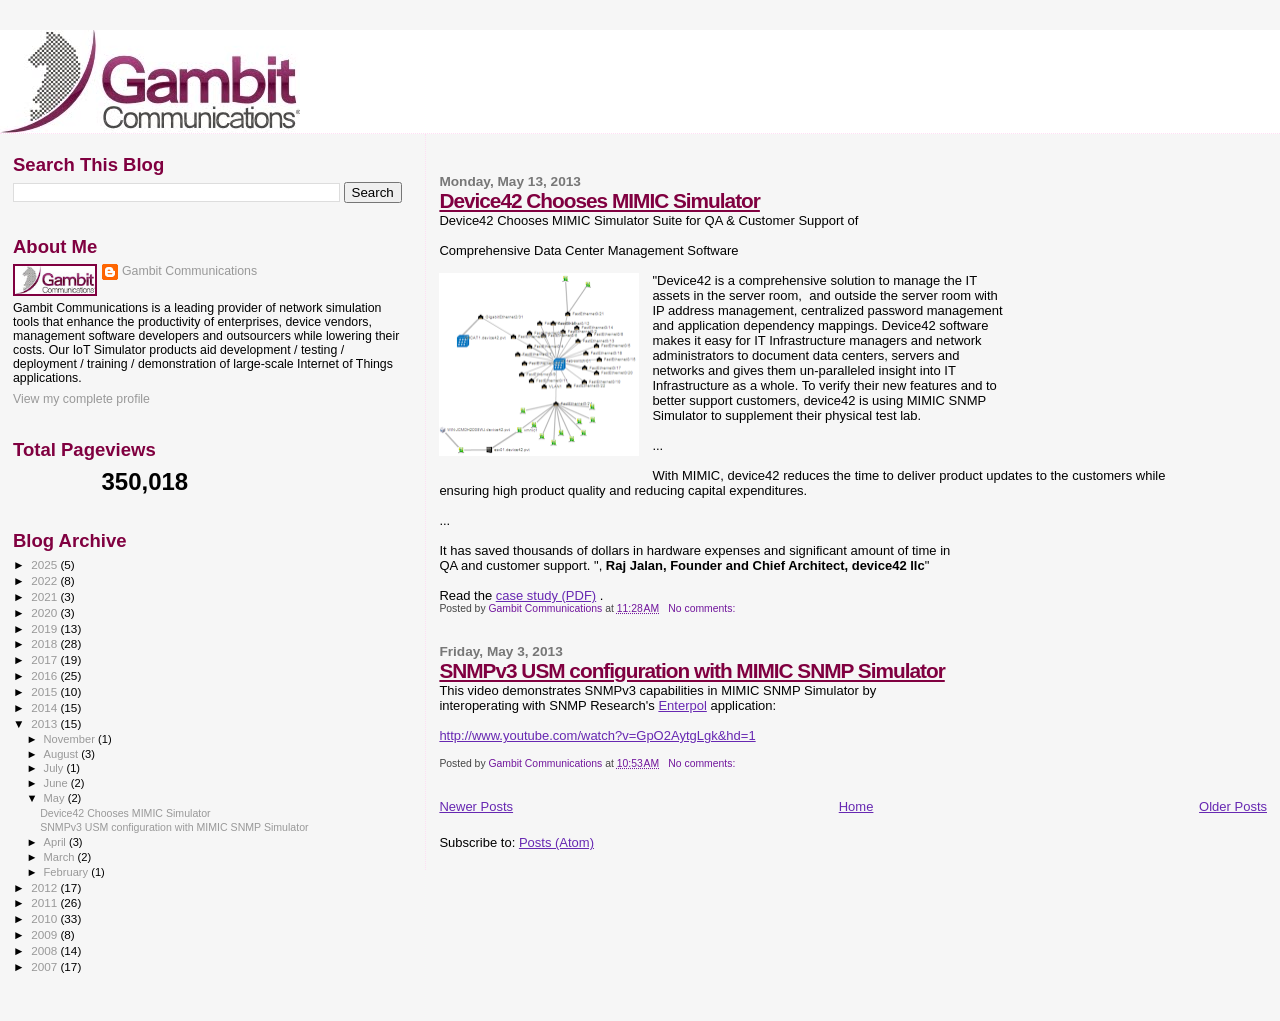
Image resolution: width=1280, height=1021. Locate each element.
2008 (45, 950)
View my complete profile (81, 399)
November (71, 739)
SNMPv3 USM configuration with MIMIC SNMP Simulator (691, 670)
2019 (45, 628)
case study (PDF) (546, 595)
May (56, 798)
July (55, 768)
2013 (45, 723)
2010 (45, 918)
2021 (45, 596)
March (61, 857)
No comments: (703, 608)
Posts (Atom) (556, 842)
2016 (45, 675)
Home (856, 806)
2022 (45, 580)
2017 (45, 659)
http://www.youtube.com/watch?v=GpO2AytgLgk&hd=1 (597, 735)
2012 (45, 887)
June (57, 783)
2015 (45, 691)
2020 (45, 612)
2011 (45, 902)
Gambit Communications (189, 271)
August (63, 754)
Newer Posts (476, 806)
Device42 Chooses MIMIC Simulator (599, 200)
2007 (45, 966)
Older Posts (1233, 806)
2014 (45, 707)
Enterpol (682, 705)
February (68, 872)
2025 (45, 564)
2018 (45, 643)
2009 (45, 934)
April (56, 842)
